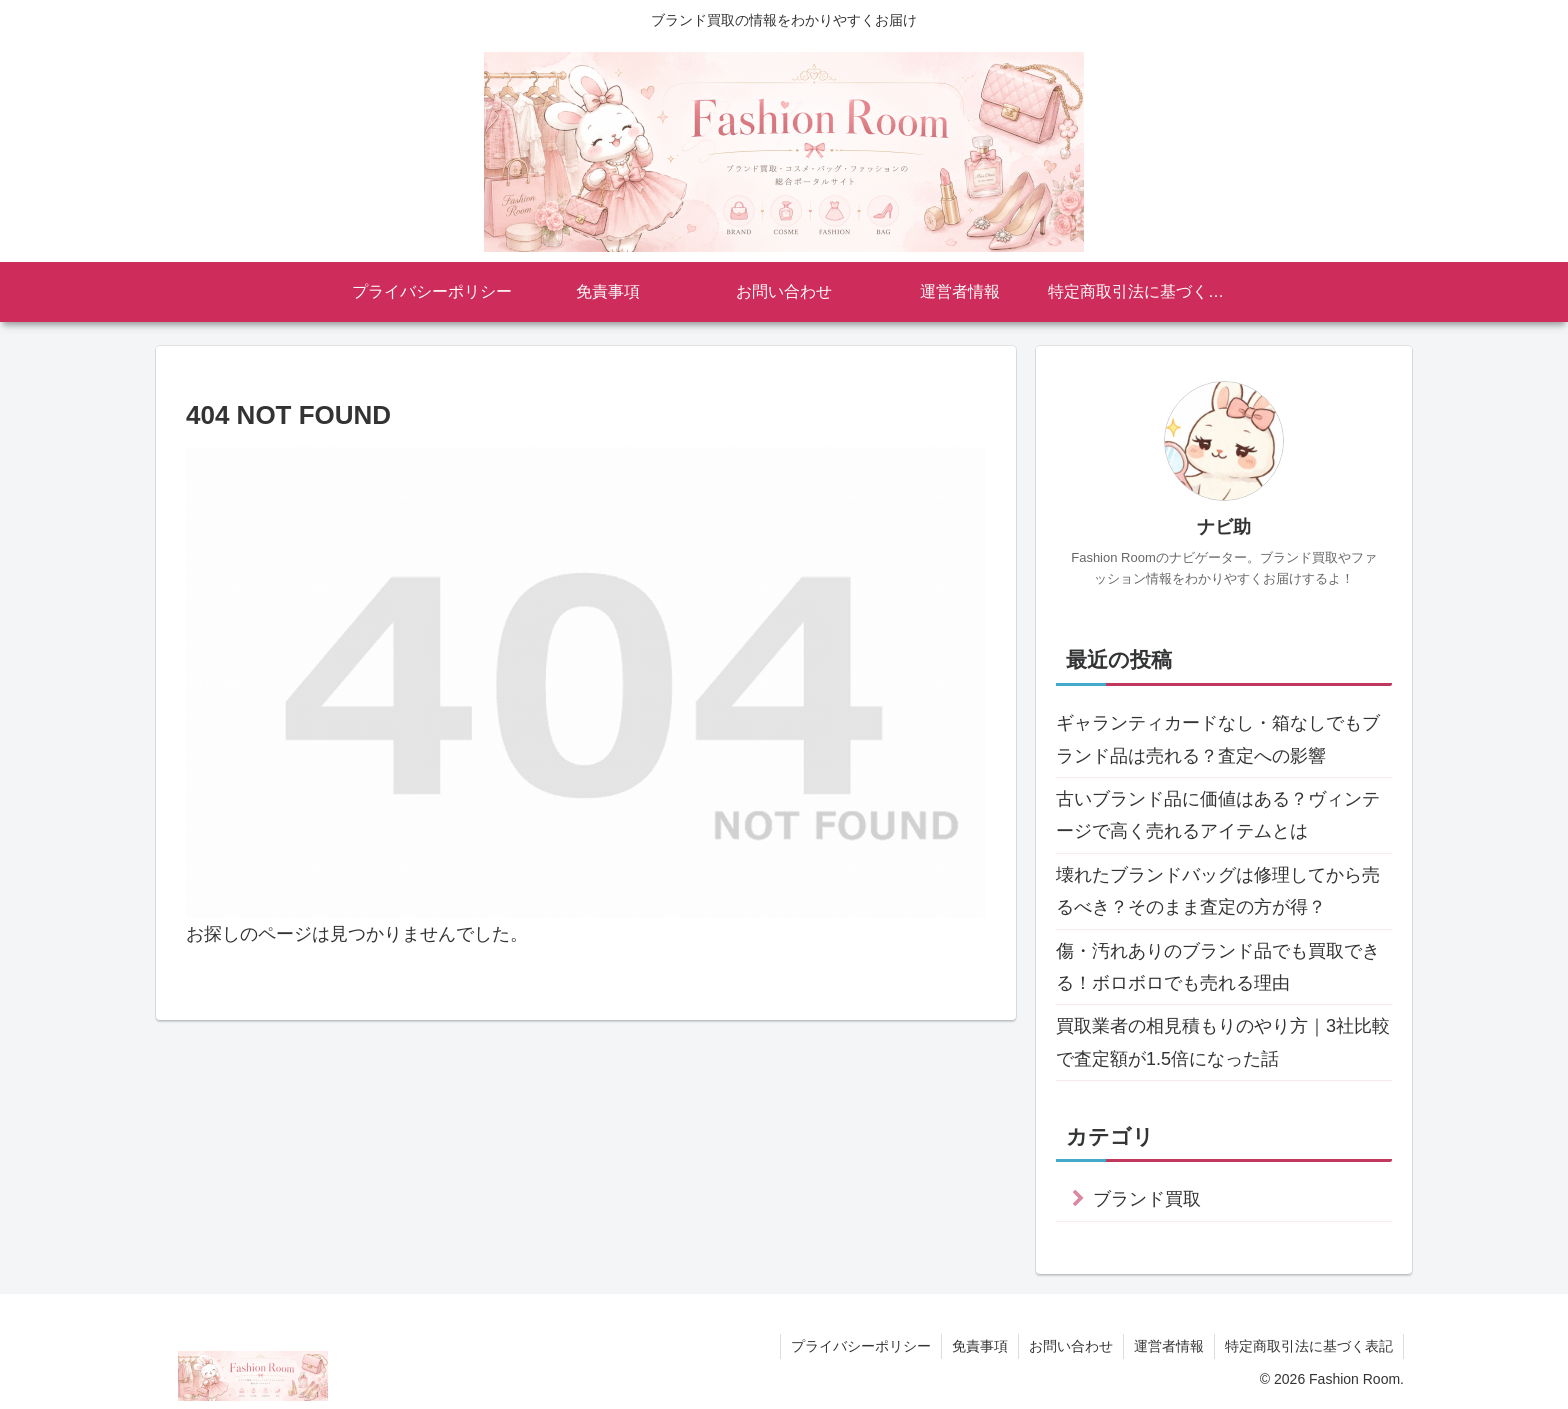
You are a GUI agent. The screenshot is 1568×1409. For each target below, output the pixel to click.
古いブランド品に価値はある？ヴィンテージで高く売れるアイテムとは (1218, 815)
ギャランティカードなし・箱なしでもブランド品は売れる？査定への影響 (1218, 739)
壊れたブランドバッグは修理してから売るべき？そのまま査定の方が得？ (1218, 891)
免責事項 (980, 1346)
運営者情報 (1169, 1346)
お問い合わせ (1071, 1346)
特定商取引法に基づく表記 (1309, 1346)
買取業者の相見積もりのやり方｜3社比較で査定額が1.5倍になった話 (1223, 1042)
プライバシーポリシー (861, 1346)
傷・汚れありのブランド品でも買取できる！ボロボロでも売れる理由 (1218, 967)
